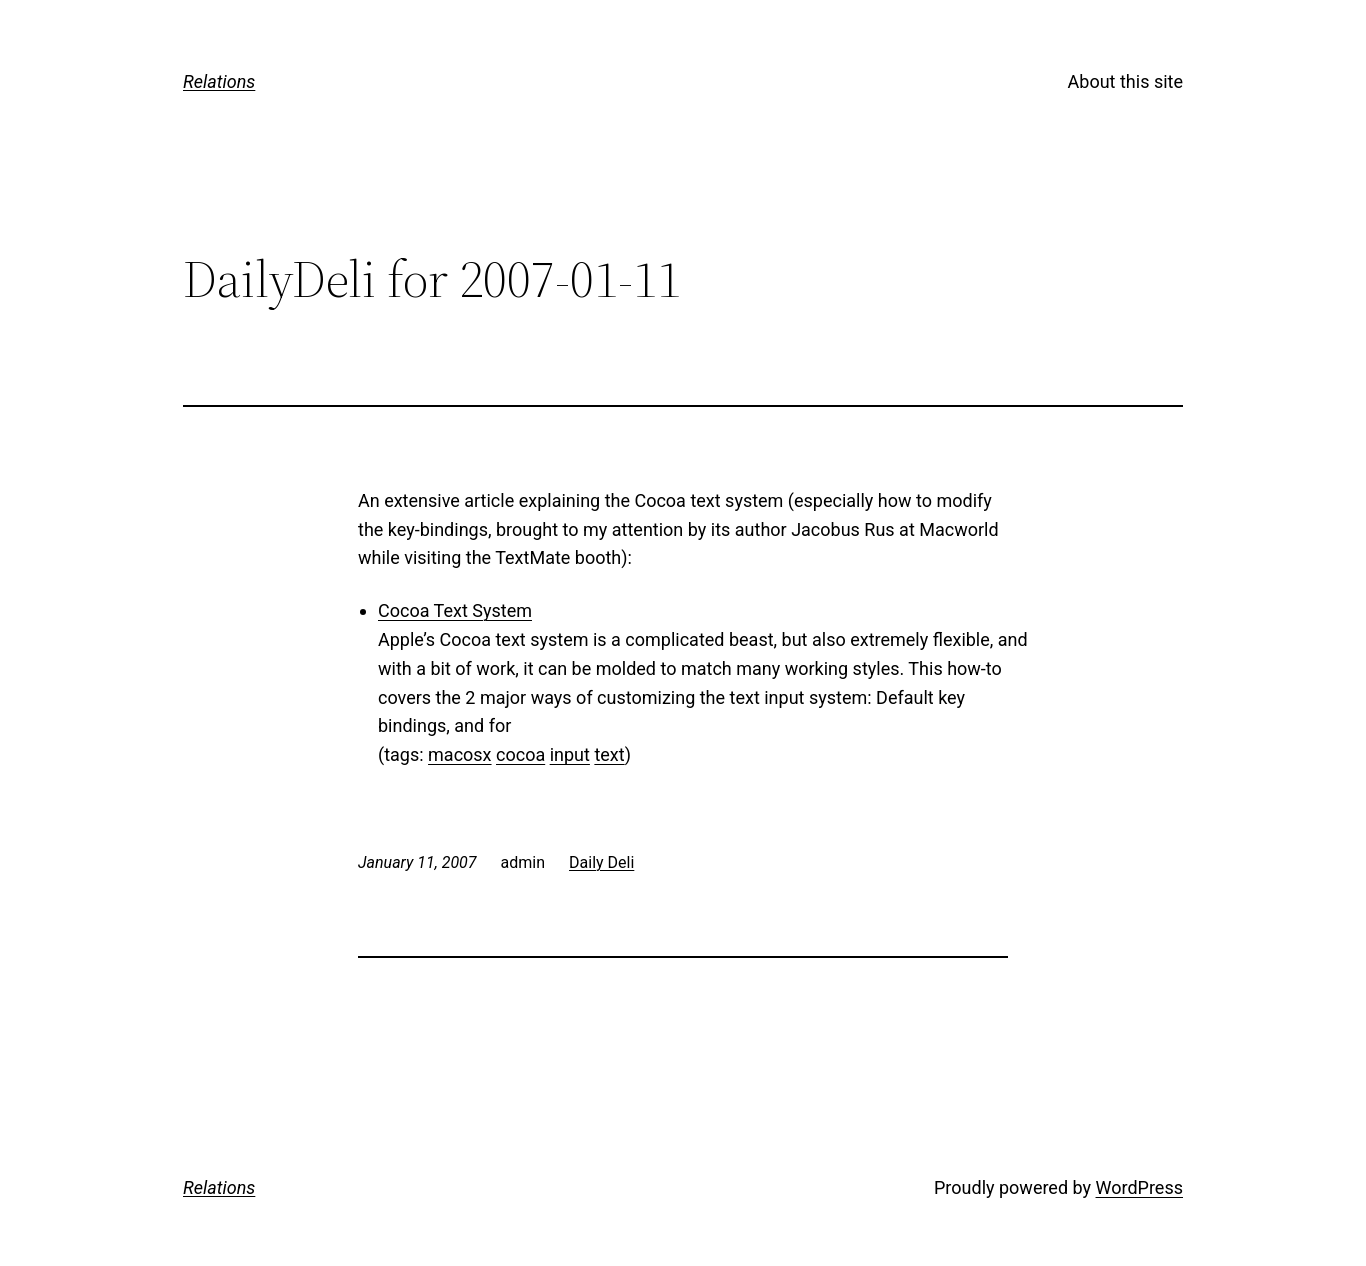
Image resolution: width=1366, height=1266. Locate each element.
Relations (219, 81)
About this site (1125, 81)
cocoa (520, 754)
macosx (459, 754)
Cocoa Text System (455, 610)
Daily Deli (601, 862)
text (609, 754)
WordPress (1139, 1187)
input (570, 754)
